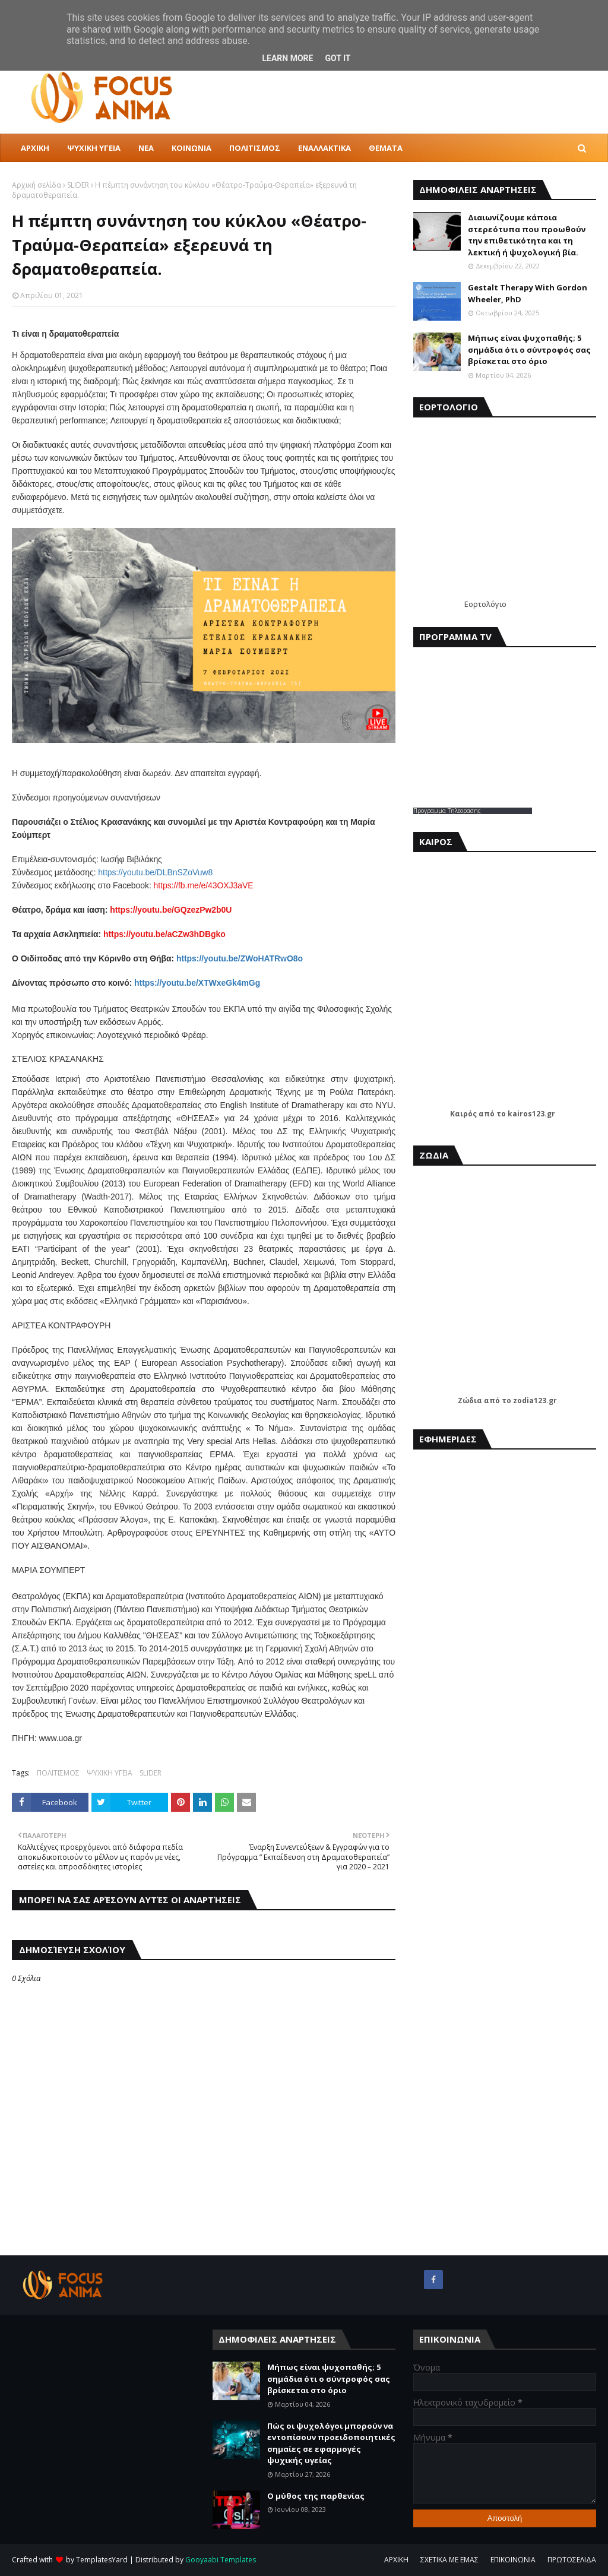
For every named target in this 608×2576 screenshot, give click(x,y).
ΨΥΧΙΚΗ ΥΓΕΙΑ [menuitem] (94, 148)
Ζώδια (470, 1400)
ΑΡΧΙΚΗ (396, 2560)
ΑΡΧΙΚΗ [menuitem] (35, 148)
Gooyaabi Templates (220, 2560)
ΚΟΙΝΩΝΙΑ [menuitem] (191, 148)
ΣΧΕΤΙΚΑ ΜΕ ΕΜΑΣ (449, 2560)
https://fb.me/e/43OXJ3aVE (204, 885)
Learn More (287, 58)
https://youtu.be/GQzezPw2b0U (171, 909)
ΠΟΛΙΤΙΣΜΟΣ (58, 1773)
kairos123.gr (531, 1114)
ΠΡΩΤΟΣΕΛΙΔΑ (571, 2560)
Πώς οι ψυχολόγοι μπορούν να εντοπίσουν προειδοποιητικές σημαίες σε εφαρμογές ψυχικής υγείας (331, 2443)
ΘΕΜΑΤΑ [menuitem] (386, 148)
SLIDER (78, 185)
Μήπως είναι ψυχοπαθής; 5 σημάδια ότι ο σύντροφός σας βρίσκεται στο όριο (529, 349)
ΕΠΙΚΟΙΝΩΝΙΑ (513, 2560)
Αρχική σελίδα (36, 185)
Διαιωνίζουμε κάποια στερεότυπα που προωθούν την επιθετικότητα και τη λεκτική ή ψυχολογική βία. (526, 235)
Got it (337, 58)
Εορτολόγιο (485, 604)
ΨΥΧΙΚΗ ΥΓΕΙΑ (109, 1773)
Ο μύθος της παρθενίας (316, 2495)
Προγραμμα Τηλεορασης (447, 810)
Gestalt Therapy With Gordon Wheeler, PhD (527, 293)
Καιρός (463, 1114)
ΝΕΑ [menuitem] (146, 148)
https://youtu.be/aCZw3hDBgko (164, 934)
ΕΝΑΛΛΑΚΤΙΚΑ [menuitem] (324, 148)
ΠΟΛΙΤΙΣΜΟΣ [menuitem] (254, 148)
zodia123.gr (535, 1400)
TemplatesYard (102, 2560)
